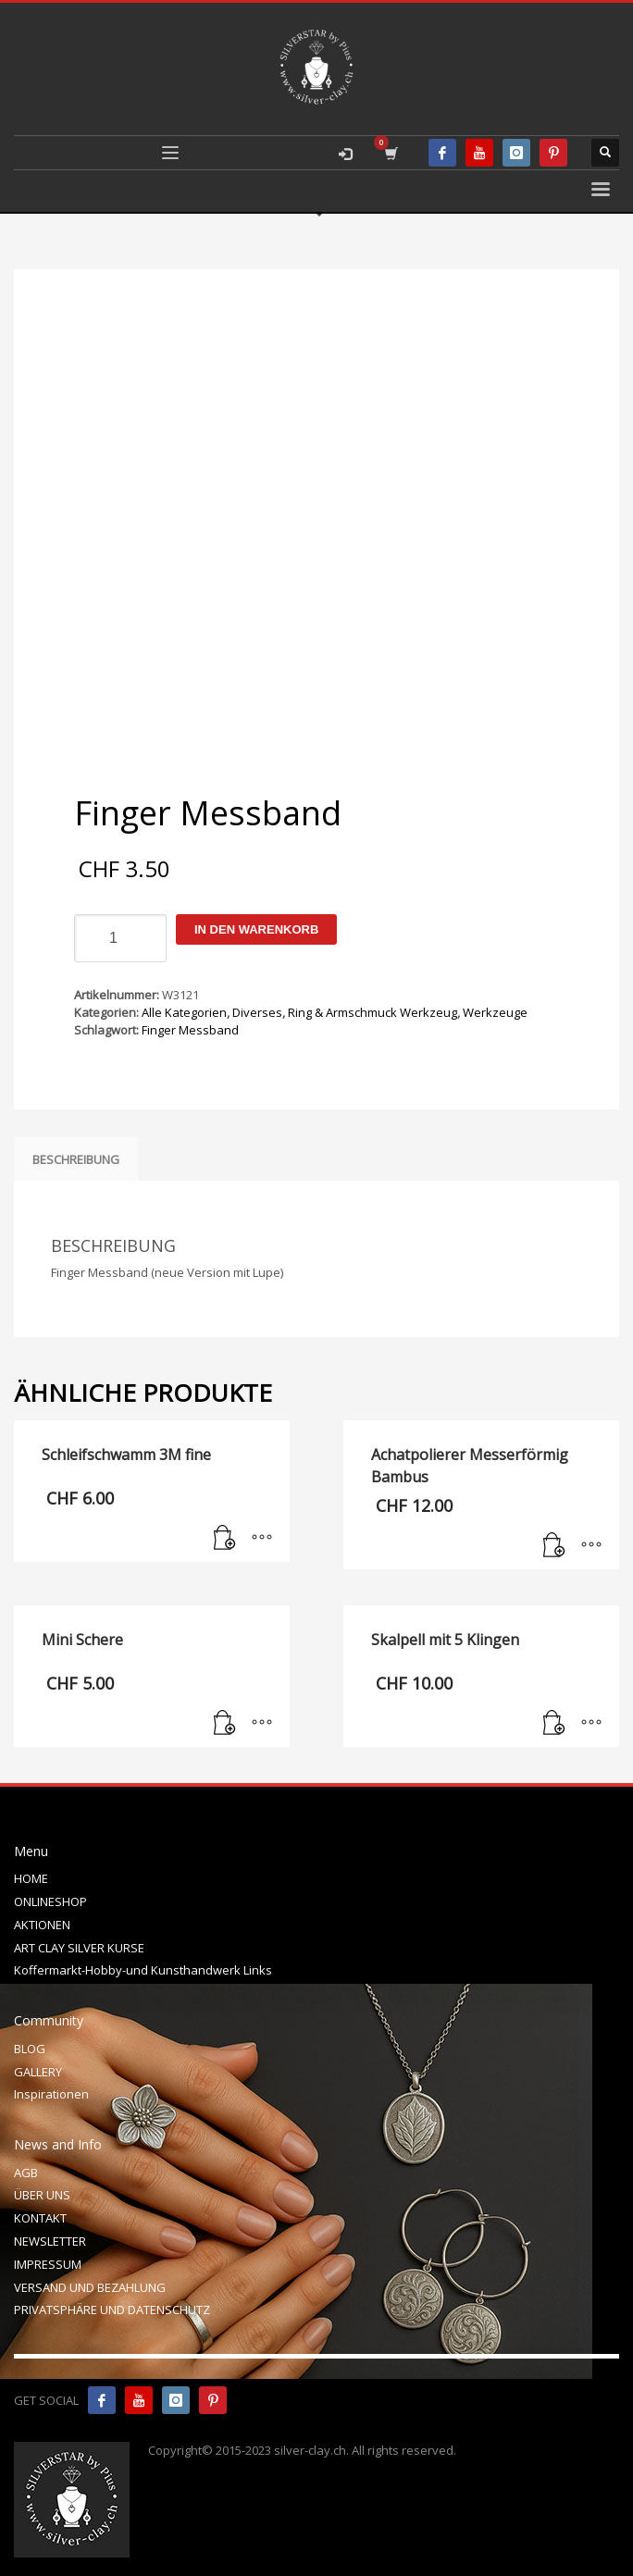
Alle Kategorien (184, 1012)
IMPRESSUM (47, 2264)
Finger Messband (190, 1030)
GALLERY (38, 2071)
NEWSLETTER (50, 2241)
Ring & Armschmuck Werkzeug (372, 1012)
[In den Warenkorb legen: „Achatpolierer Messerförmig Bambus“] (554, 1546)
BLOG (29, 2048)
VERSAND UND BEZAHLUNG (90, 2287)
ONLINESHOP (50, 1901)
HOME (31, 1878)
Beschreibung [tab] (75, 1159)
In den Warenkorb (256, 929)
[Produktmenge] (120, 938)
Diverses (257, 1012)
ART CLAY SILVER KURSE (79, 1947)
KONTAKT (40, 2218)
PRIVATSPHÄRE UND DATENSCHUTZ (112, 2309)
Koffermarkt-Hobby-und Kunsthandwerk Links (143, 1970)
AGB (26, 2172)
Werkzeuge (495, 1012)
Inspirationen (51, 2094)
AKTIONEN (42, 1924)
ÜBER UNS (42, 2194)
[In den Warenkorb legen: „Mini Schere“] (224, 1724)
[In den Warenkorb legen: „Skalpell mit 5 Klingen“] (554, 1724)
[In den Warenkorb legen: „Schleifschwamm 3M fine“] (224, 1539)
